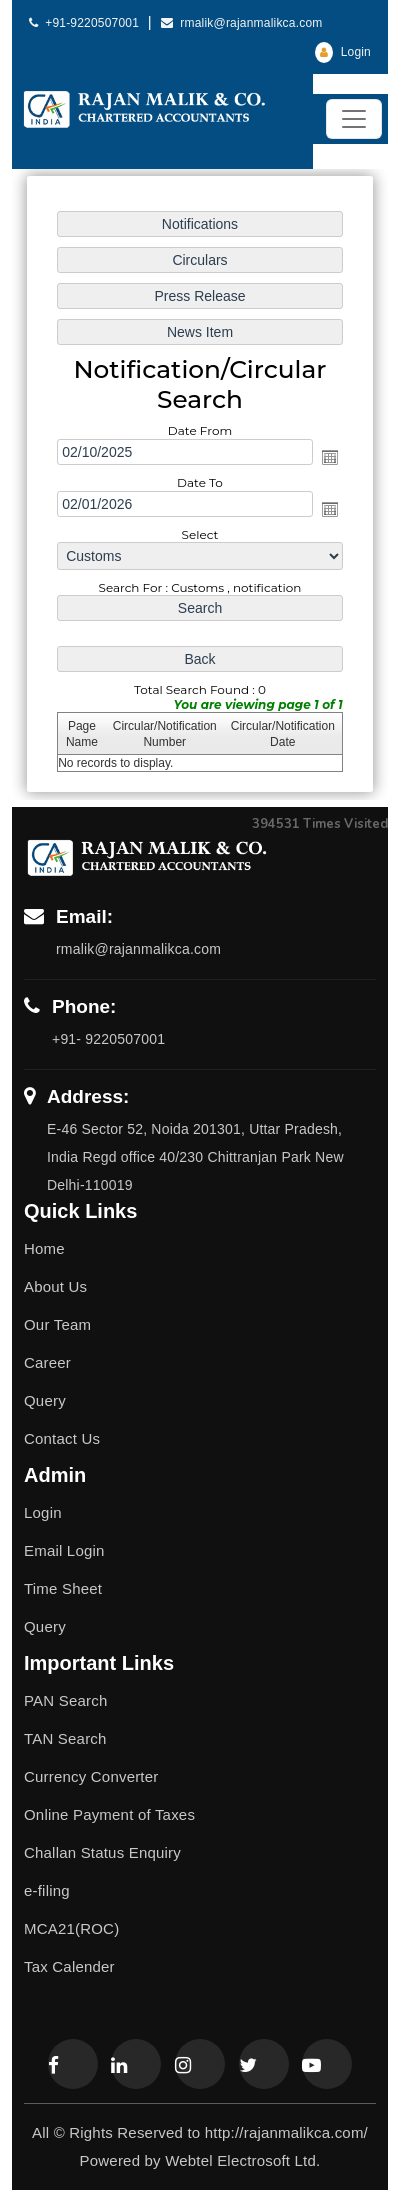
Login (343, 52)
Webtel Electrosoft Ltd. (242, 2160)
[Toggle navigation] (354, 119)
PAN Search (65, 1700)
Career (47, 1362)
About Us (55, 1286)
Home (44, 1248)
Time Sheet (63, 1588)
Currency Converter (91, 1776)
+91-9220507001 (86, 23)
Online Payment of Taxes (109, 1814)
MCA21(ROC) (71, 1928)
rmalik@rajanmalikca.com (241, 23)
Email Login (64, 1550)
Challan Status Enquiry (102, 1852)
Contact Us (62, 1438)
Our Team (57, 1324)
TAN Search (65, 1738)
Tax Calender (69, 1966)
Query (45, 1400)
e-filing (47, 1890)
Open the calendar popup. (329, 457)
